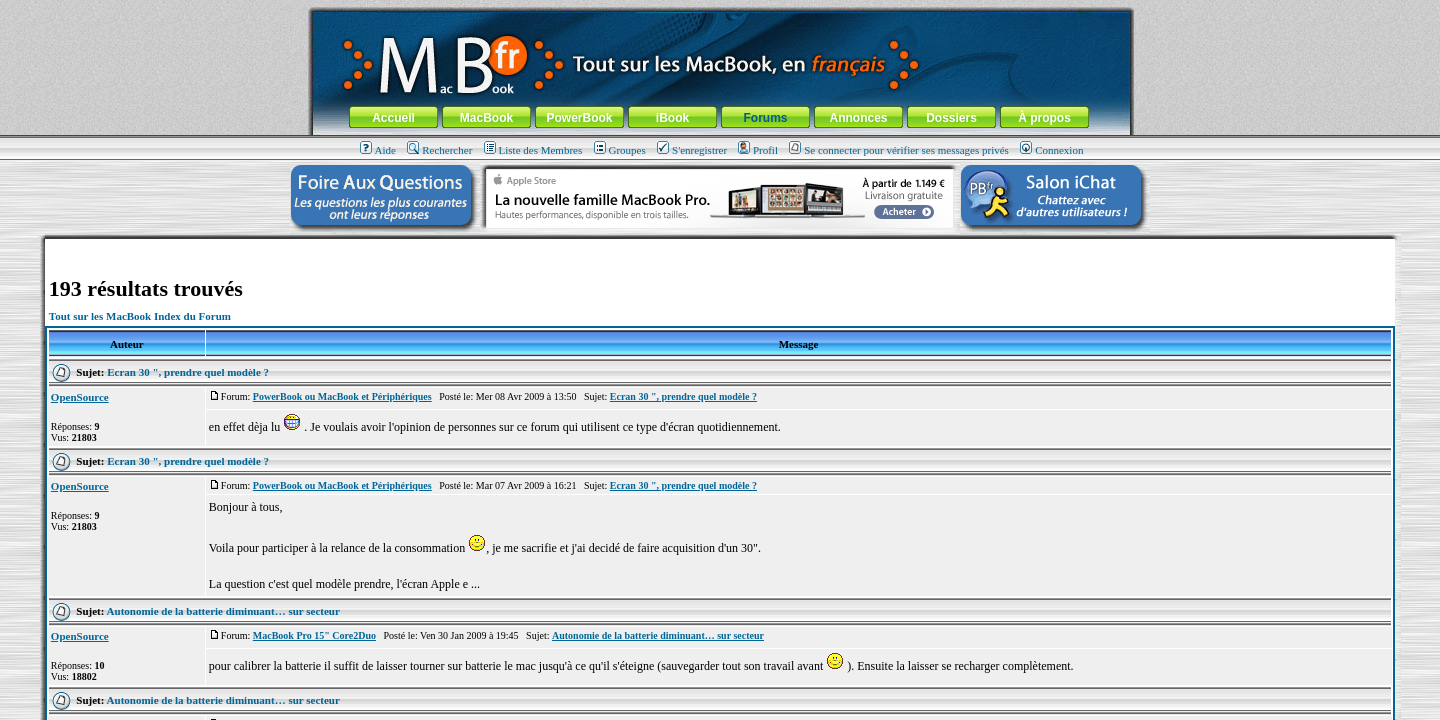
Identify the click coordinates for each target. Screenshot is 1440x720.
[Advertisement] (720, 246)
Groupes (620, 150)
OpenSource (80, 397)
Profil (758, 150)
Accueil (393, 118)
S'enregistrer (692, 150)
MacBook (486, 118)
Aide (378, 150)
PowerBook (579, 118)
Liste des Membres (533, 150)
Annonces (858, 118)
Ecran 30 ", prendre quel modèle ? (188, 372)
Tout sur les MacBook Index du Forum (140, 316)
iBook (672, 118)
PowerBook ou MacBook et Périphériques (342, 396)
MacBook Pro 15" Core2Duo (314, 635)
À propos (1044, 118)
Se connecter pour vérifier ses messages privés (899, 150)
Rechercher (439, 150)
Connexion (1051, 150)
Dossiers (951, 118)
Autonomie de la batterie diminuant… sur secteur (223, 611)
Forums (765, 118)
